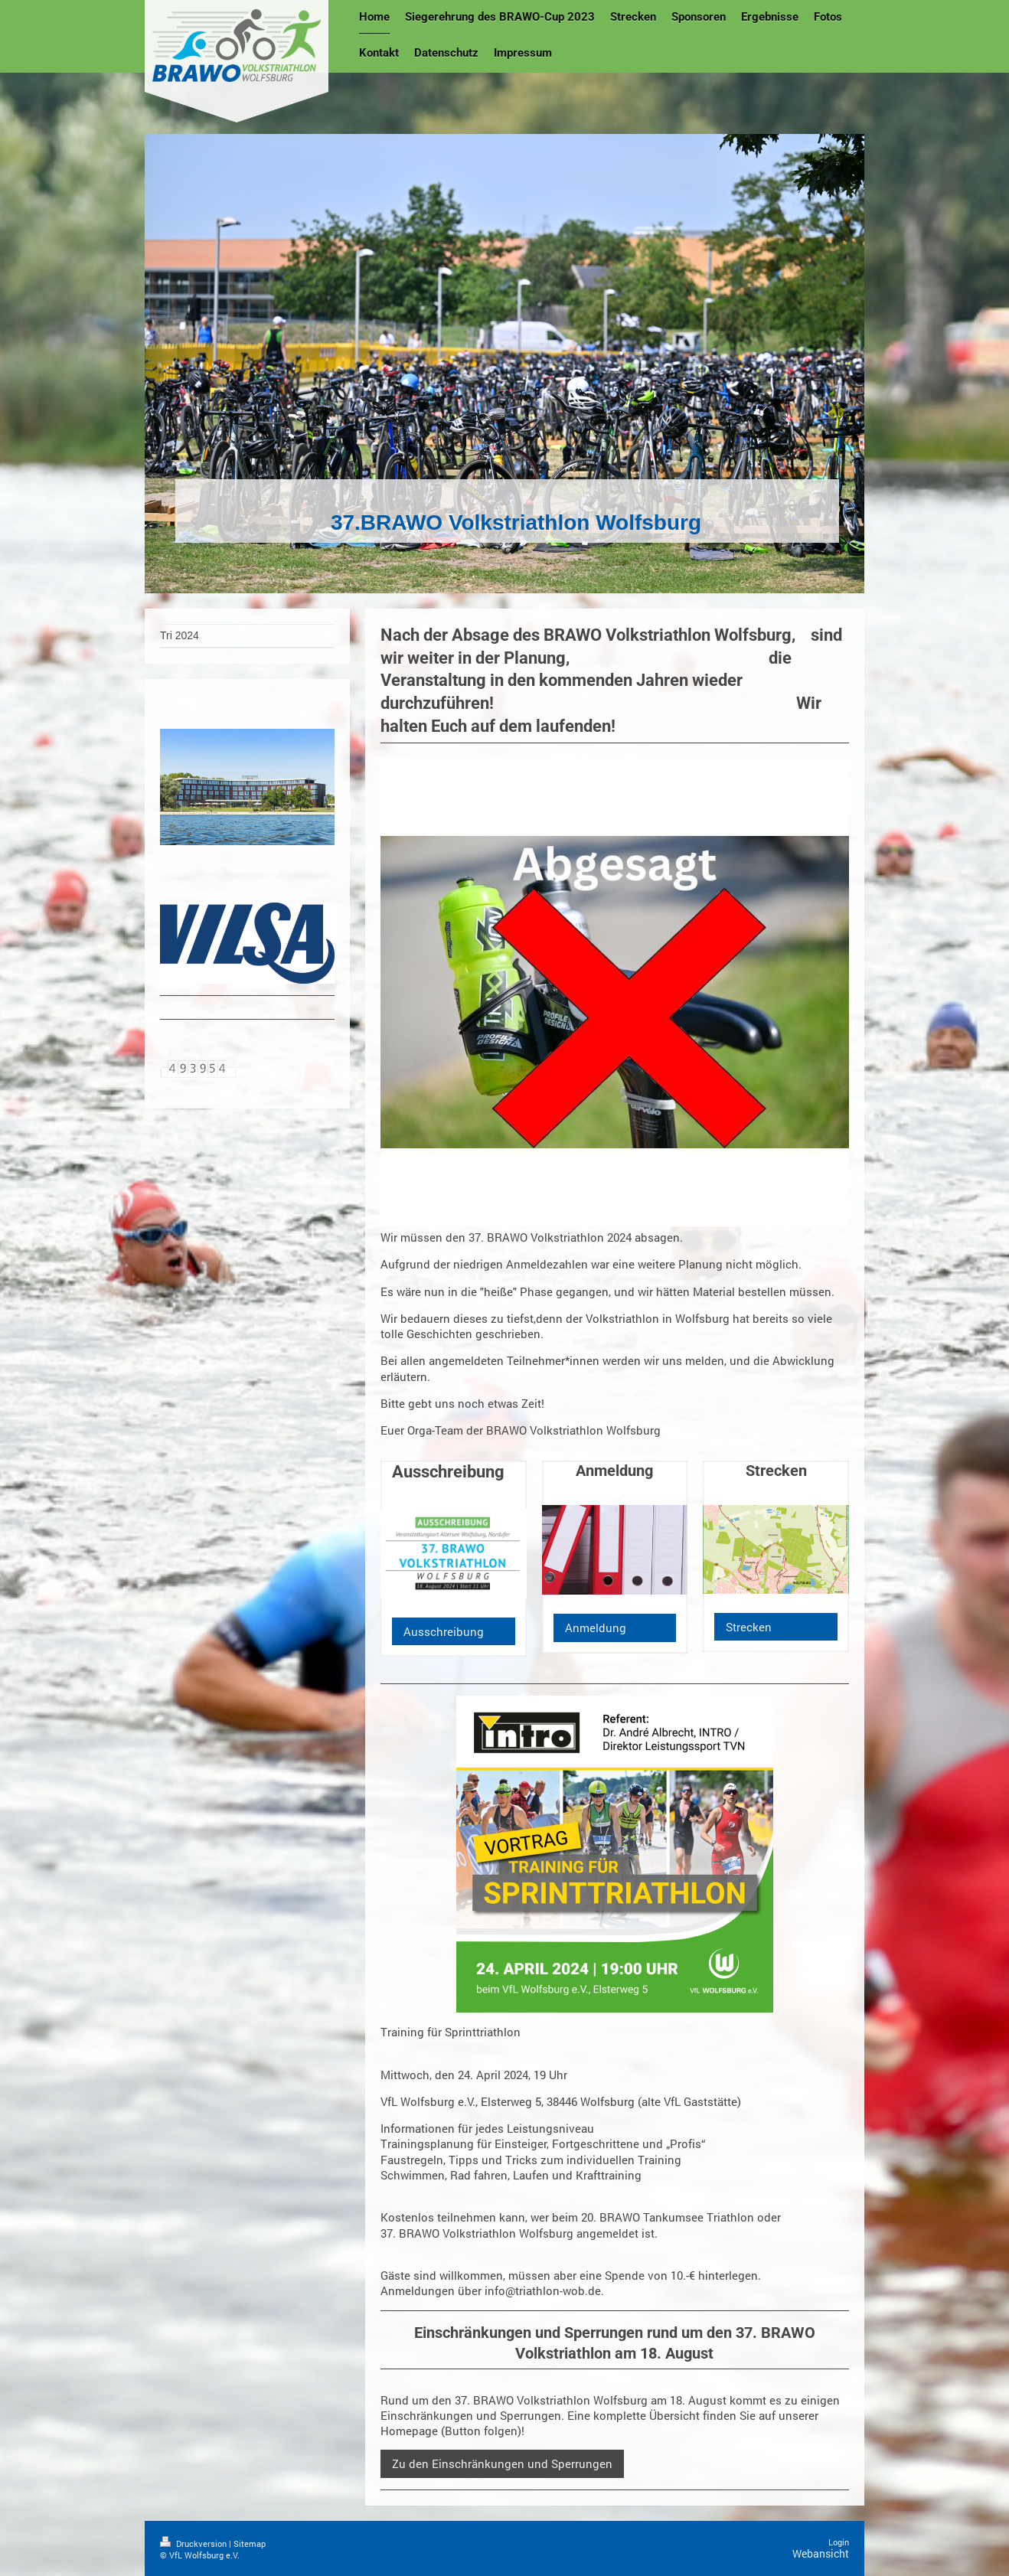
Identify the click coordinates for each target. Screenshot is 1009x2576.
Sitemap (249, 2543)
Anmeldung (595, 1627)
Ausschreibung (443, 1631)
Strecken (749, 1626)
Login (838, 2542)
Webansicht (820, 2553)
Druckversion (194, 2543)
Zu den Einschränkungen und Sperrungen (502, 2463)
